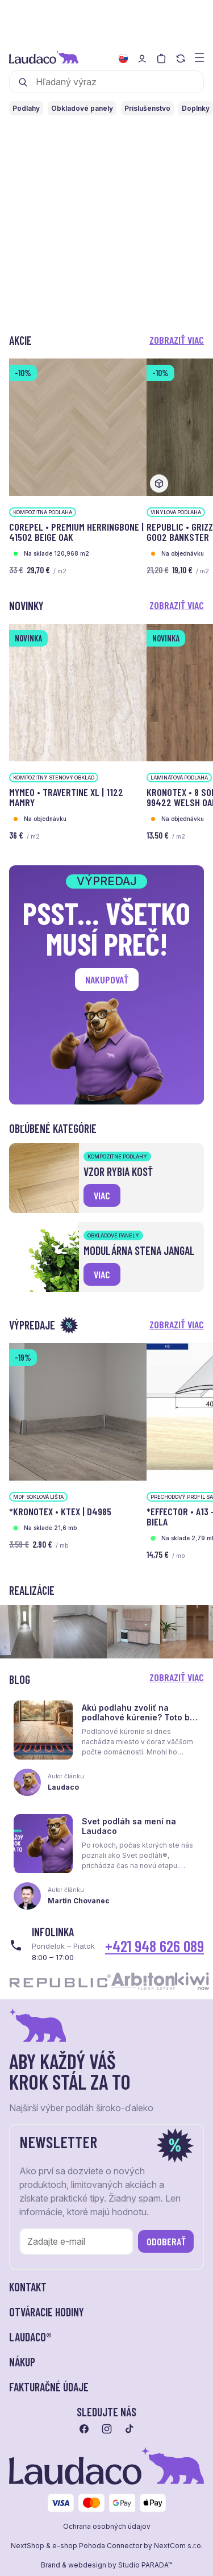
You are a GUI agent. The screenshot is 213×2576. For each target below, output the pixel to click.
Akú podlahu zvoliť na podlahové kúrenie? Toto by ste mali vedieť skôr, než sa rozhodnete (138, 1722)
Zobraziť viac (176, 340)
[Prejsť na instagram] (107, 2429)
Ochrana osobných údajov (107, 2526)
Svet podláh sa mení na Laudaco (129, 1826)
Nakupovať (106, 979)
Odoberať (166, 2241)
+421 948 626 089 (154, 1946)
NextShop (27, 2545)
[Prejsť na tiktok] (129, 2429)
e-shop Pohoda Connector (97, 2545)
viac (102, 1195)
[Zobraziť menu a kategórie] (199, 56)
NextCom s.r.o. (178, 2545)
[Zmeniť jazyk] (123, 58)
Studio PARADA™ (145, 2565)
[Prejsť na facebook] (84, 2429)
